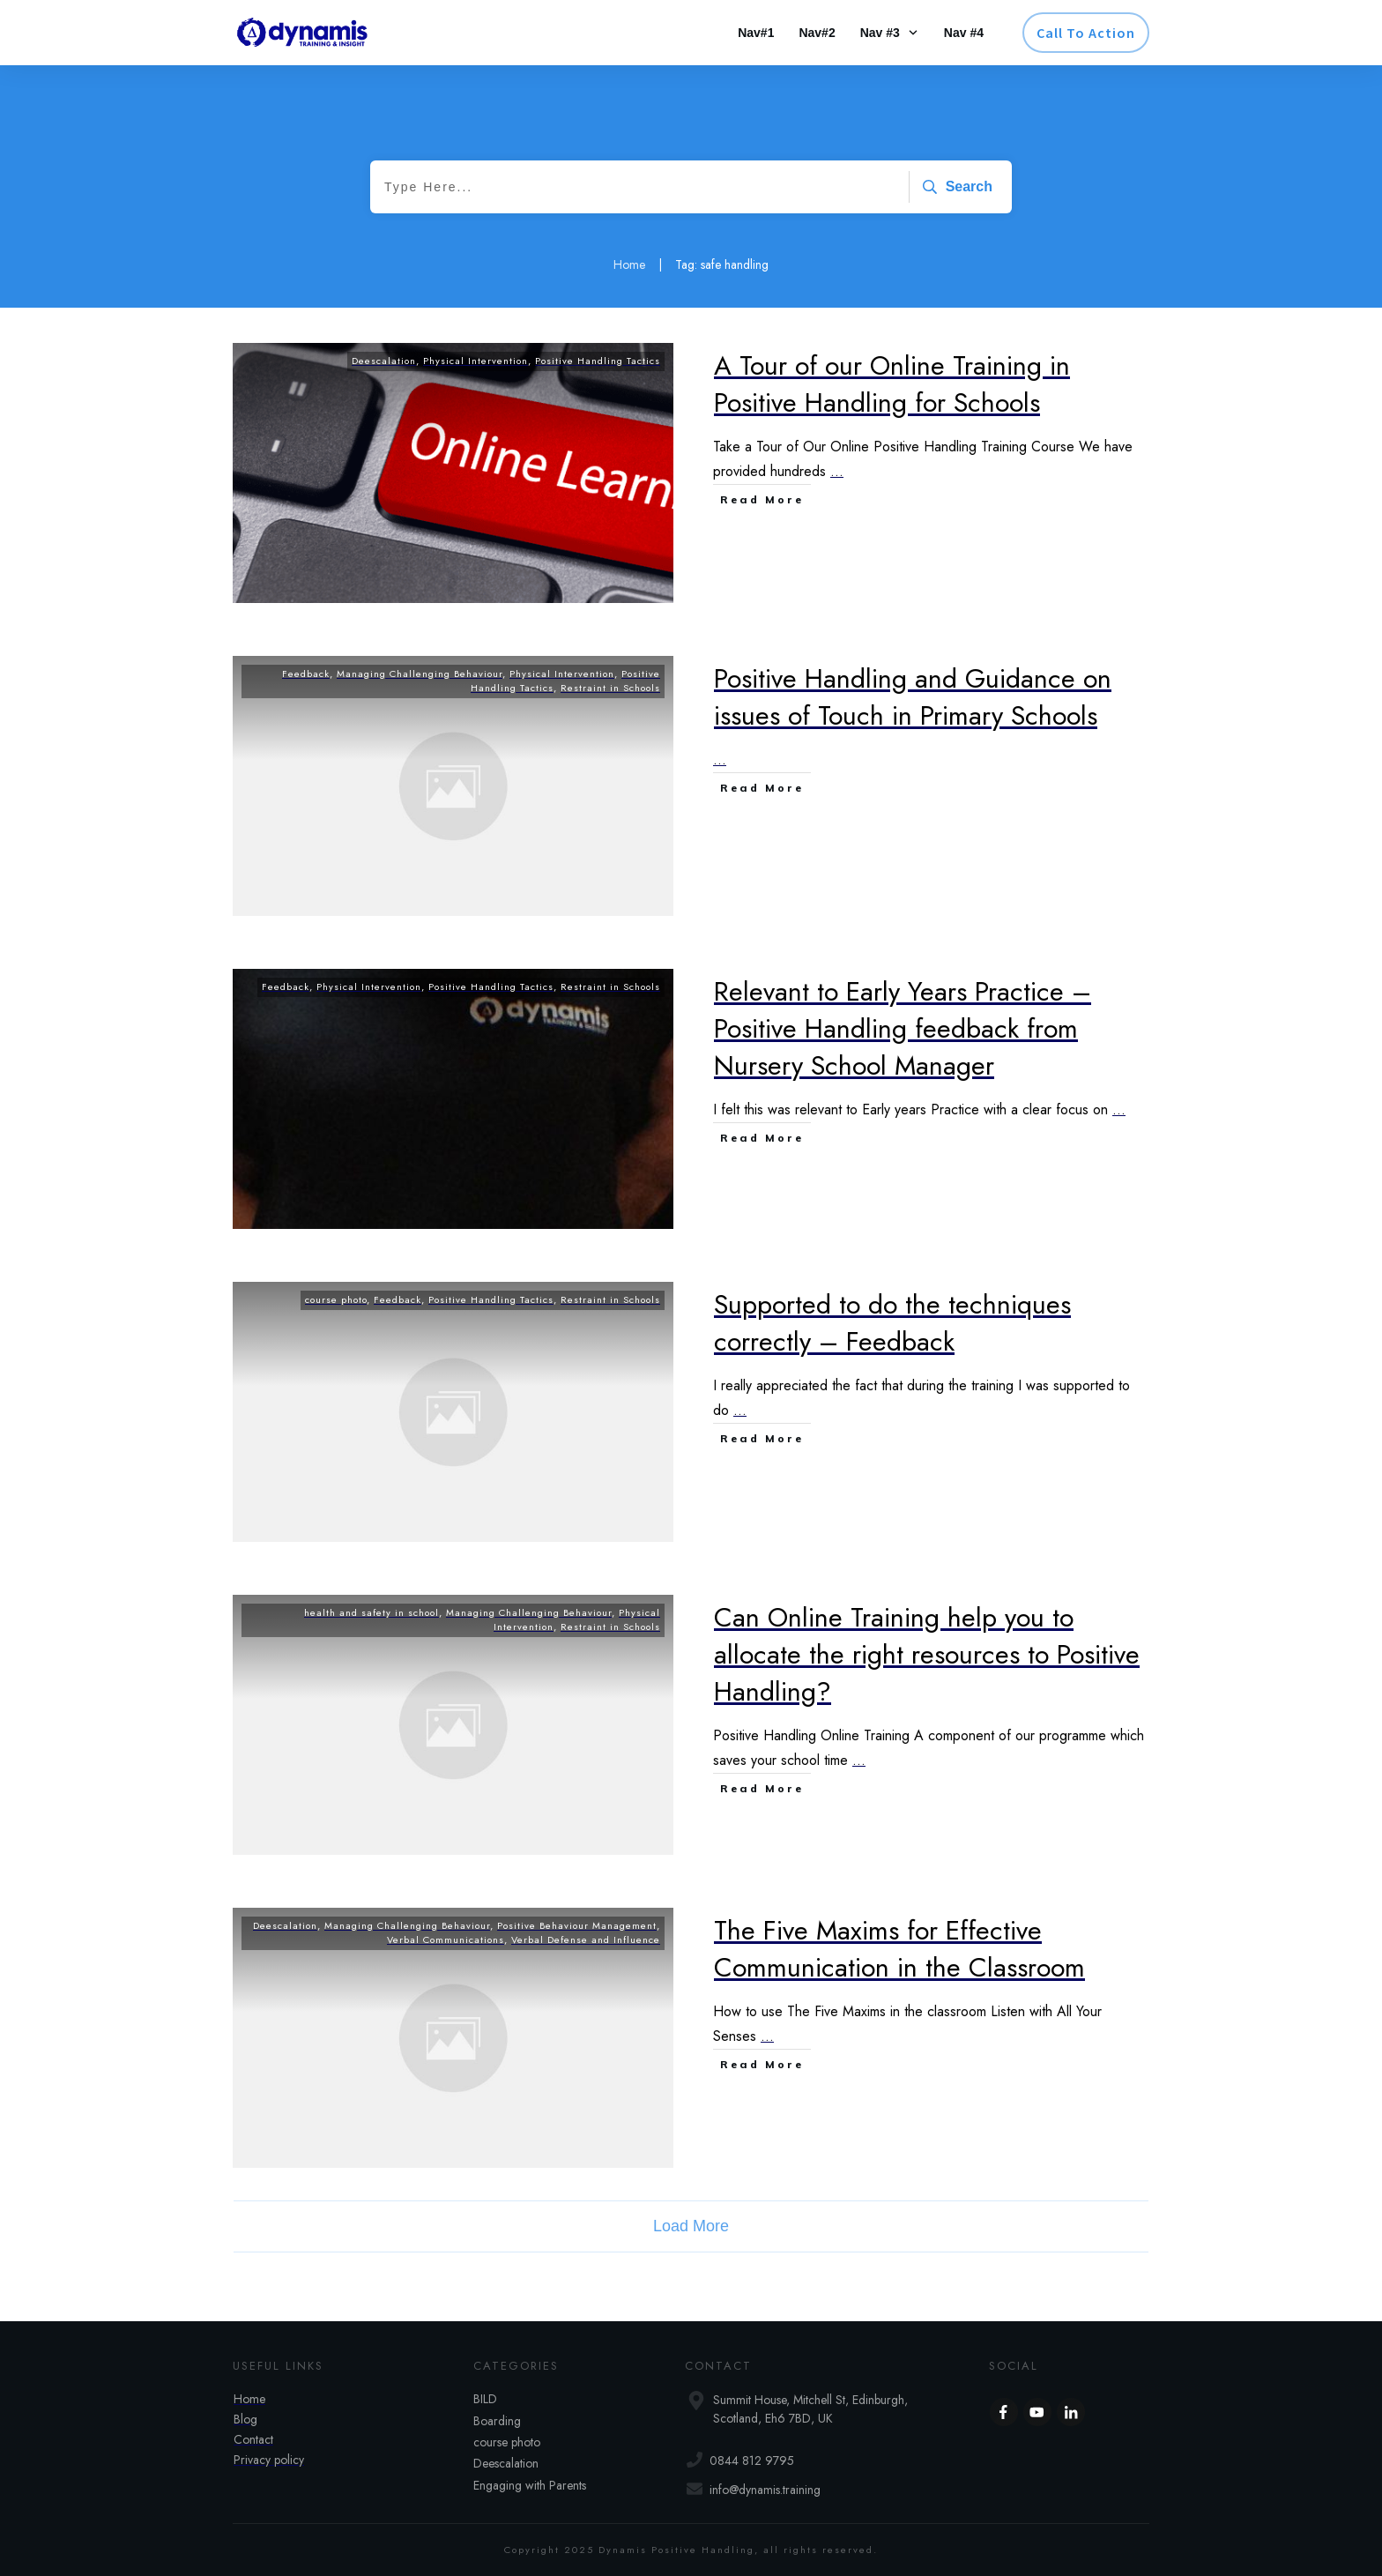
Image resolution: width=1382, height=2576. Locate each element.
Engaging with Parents (529, 2485)
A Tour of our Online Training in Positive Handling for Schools (892, 383)
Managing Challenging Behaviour (419, 673)
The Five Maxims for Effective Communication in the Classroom (899, 1948)
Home (249, 2399)
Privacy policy (269, 2459)
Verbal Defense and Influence (585, 1939)
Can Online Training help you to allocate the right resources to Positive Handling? (927, 1654)
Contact (253, 2439)
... (836, 471)
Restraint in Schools (610, 688)
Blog (245, 2419)
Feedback (306, 673)
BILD (485, 2399)
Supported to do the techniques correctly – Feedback (892, 1322)
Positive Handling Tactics (597, 361)
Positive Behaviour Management (577, 1925)
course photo (336, 1299)
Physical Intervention (475, 361)
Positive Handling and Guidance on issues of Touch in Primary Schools (912, 696)
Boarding (497, 2421)
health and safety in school (371, 1612)
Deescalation (384, 361)
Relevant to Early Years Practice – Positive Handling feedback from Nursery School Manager (902, 1028)
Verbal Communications (445, 1939)
